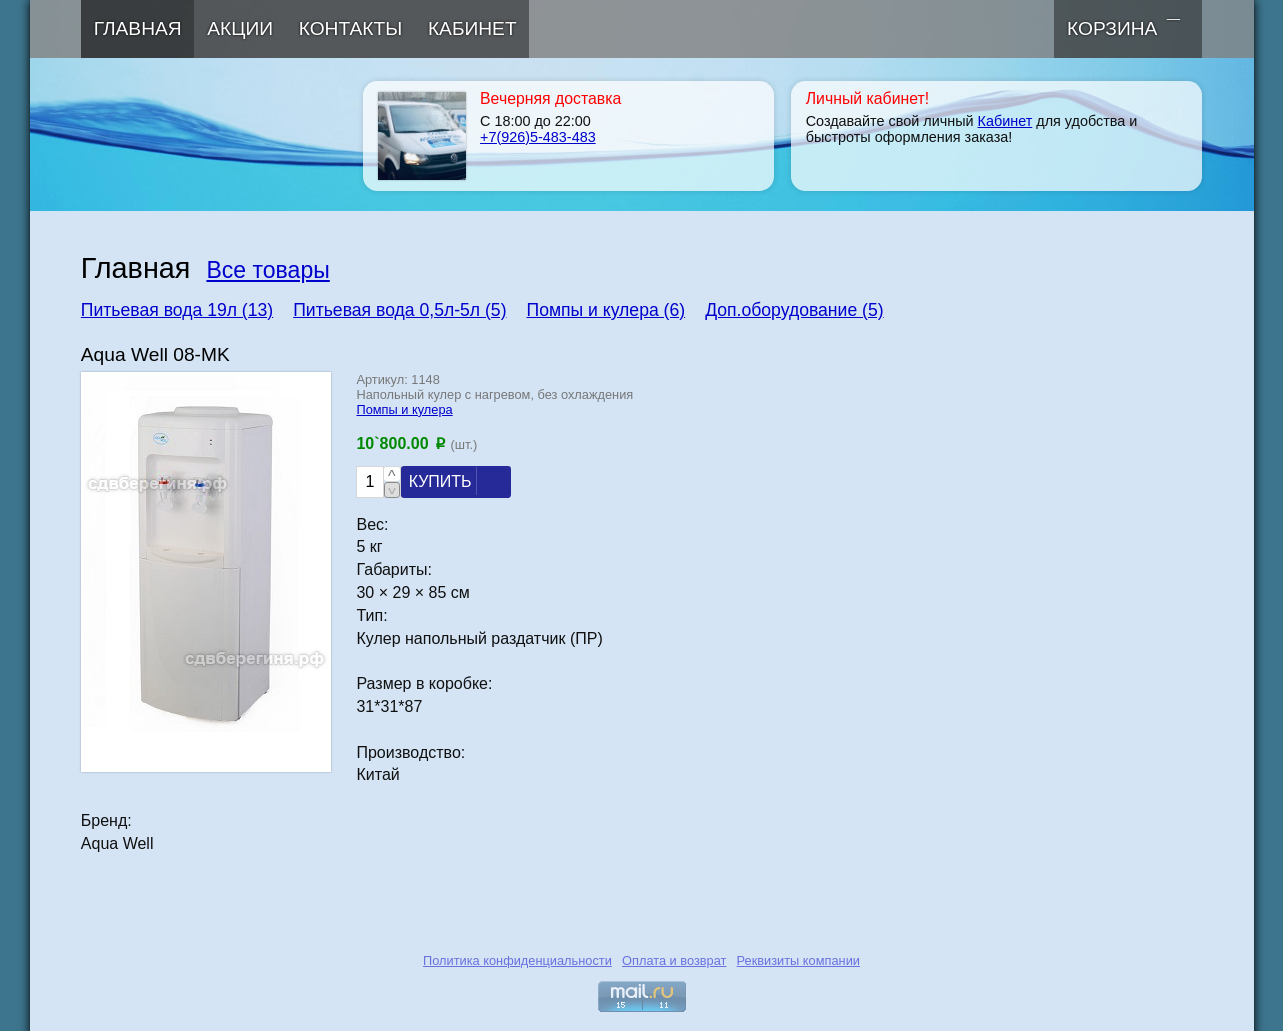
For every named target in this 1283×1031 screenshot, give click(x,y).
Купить (456, 481)
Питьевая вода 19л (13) (177, 310)
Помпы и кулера (404, 409)
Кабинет (472, 28)
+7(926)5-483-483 (538, 137)
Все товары (267, 270)
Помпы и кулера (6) (606, 310)
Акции (240, 28)
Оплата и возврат (674, 960)
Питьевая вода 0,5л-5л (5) (399, 310)
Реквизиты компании (798, 960)
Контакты (351, 28)
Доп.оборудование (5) (794, 310)
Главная (138, 28)
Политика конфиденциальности (517, 960)
